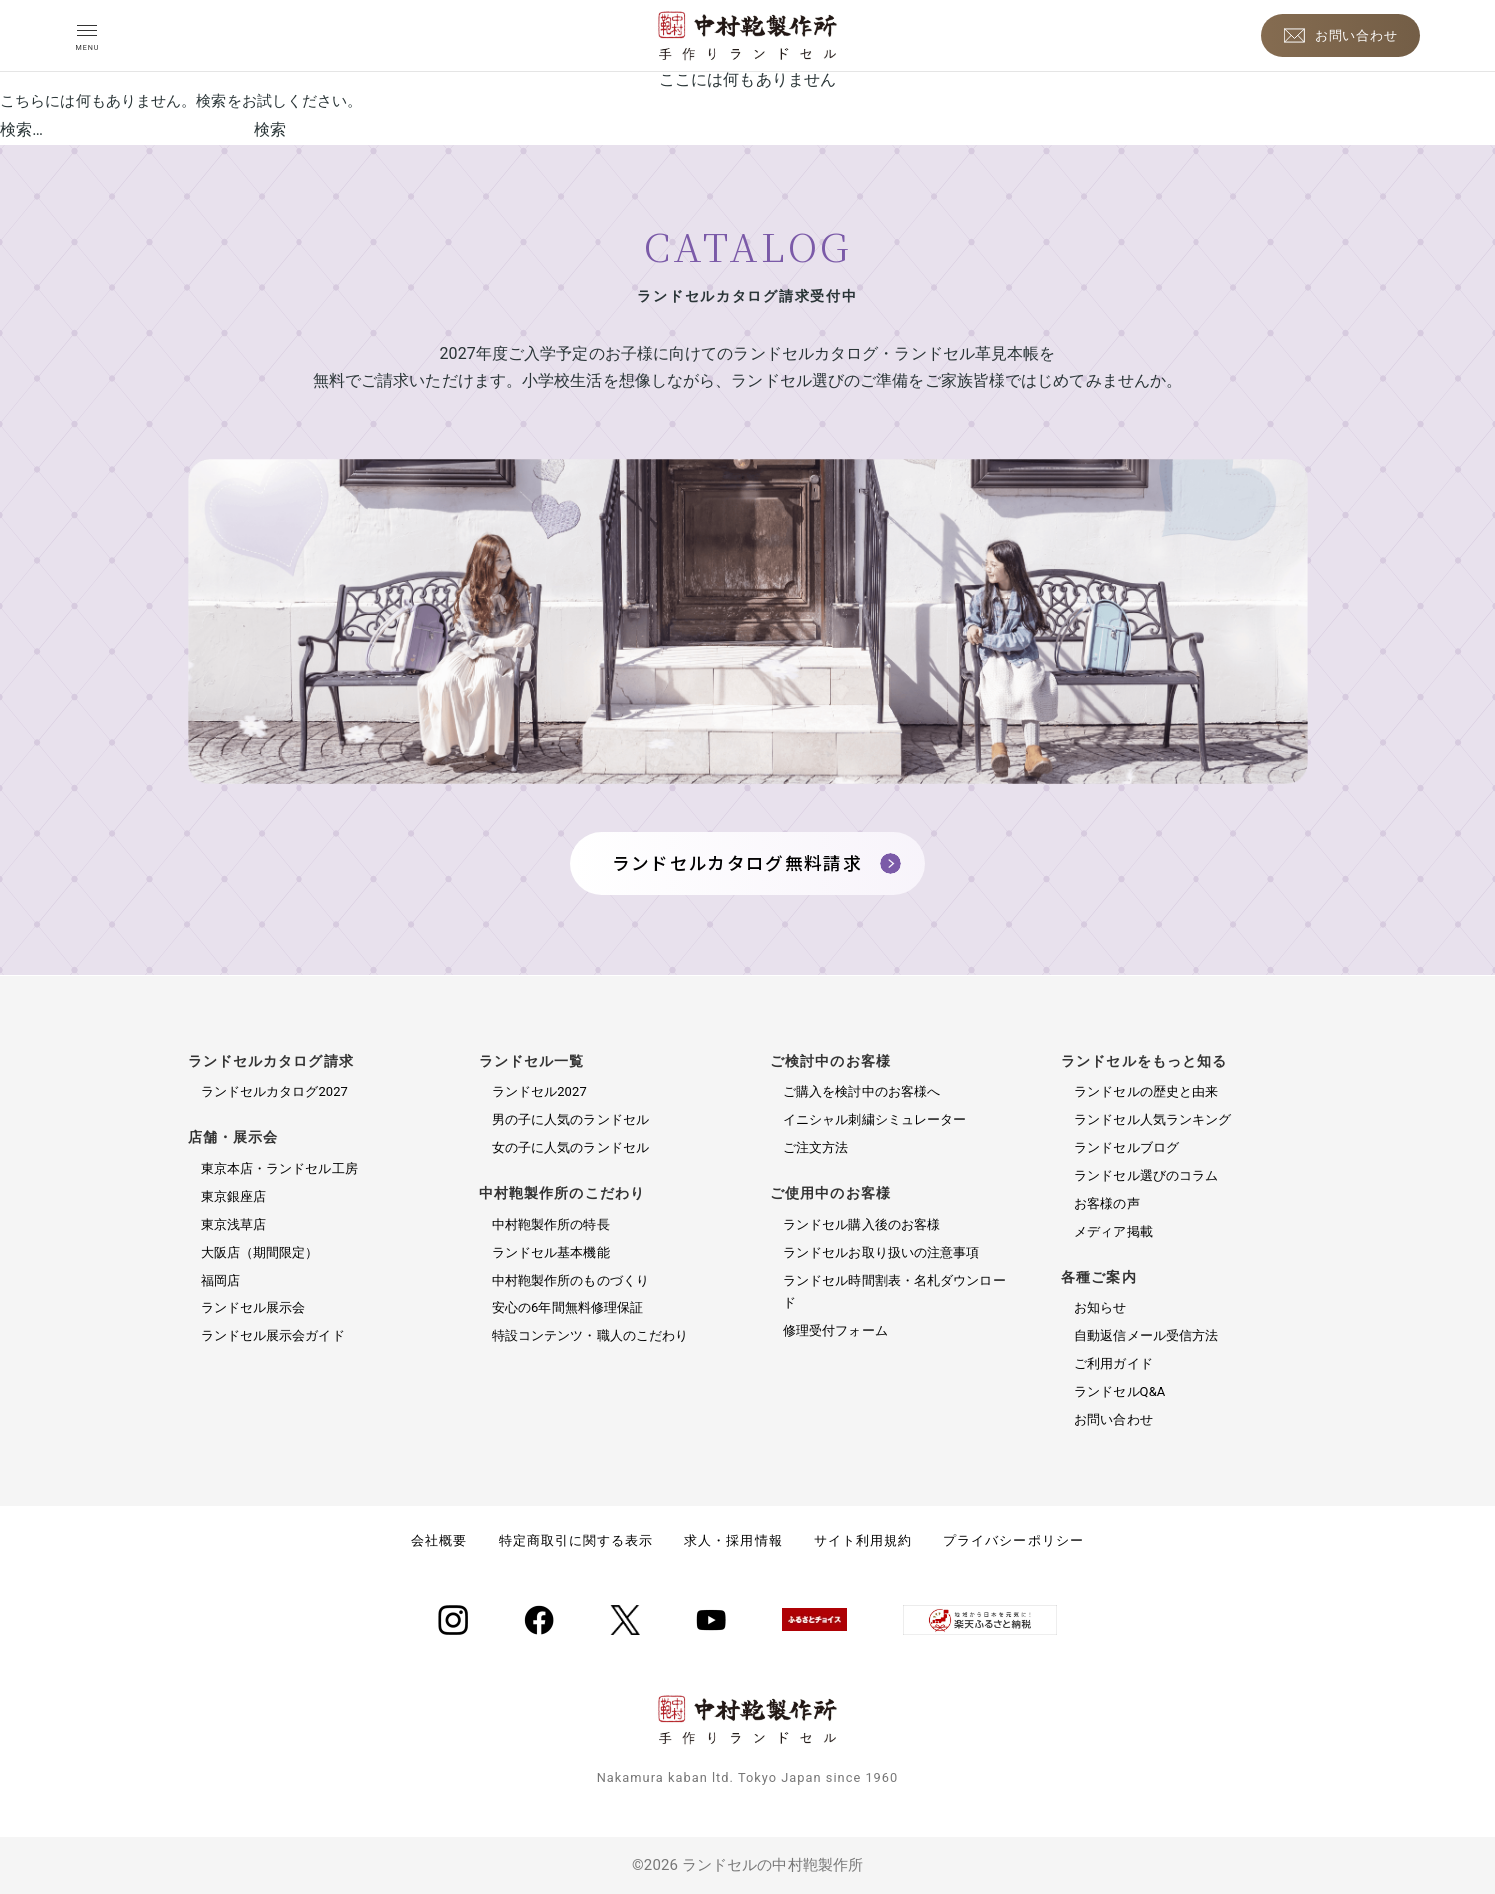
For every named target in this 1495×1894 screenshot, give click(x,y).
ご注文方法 (816, 1147)
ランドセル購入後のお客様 (861, 1224)
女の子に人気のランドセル (570, 1147)
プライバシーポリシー (1013, 1540)
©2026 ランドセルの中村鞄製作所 (747, 1865)
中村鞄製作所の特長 (551, 1224)
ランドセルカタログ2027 (275, 1091)
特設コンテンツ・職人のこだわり (590, 1335)
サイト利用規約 (863, 1540)
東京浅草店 (234, 1224)
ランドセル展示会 (253, 1307)
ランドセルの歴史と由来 (1146, 1091)
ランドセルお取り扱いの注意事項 (881, 1252)
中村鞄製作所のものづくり (570, 1280)
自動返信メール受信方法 (1146, 1335)
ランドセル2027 (539, 1091)
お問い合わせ (1113, 1419)
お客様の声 (1107, 1203)
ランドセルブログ (1126, 1147)
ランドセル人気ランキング (1152, 1119)
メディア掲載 (1113, 1231)
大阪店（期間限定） (260, 1252)
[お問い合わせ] (1340, 35)
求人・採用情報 (733, 1540)
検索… (21, 129)
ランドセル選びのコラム (1146, 1175)
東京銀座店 (234, 1196)
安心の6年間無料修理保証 (568, 1307)
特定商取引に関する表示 (576, 1540)
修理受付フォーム (835, 1330)
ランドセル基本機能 (551, 1252)
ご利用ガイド (1113, 1363)
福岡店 (220, 1280)
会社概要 (439, 1540)
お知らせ (1100, 1307)
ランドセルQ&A (1119, 1391)
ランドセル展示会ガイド (273, 1335)
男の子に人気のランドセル (570, 1119)
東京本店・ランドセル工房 (279, 1168)
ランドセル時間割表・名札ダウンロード (894, 1291)
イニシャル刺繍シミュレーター (874, 1119)
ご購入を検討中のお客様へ (861, 1091)
